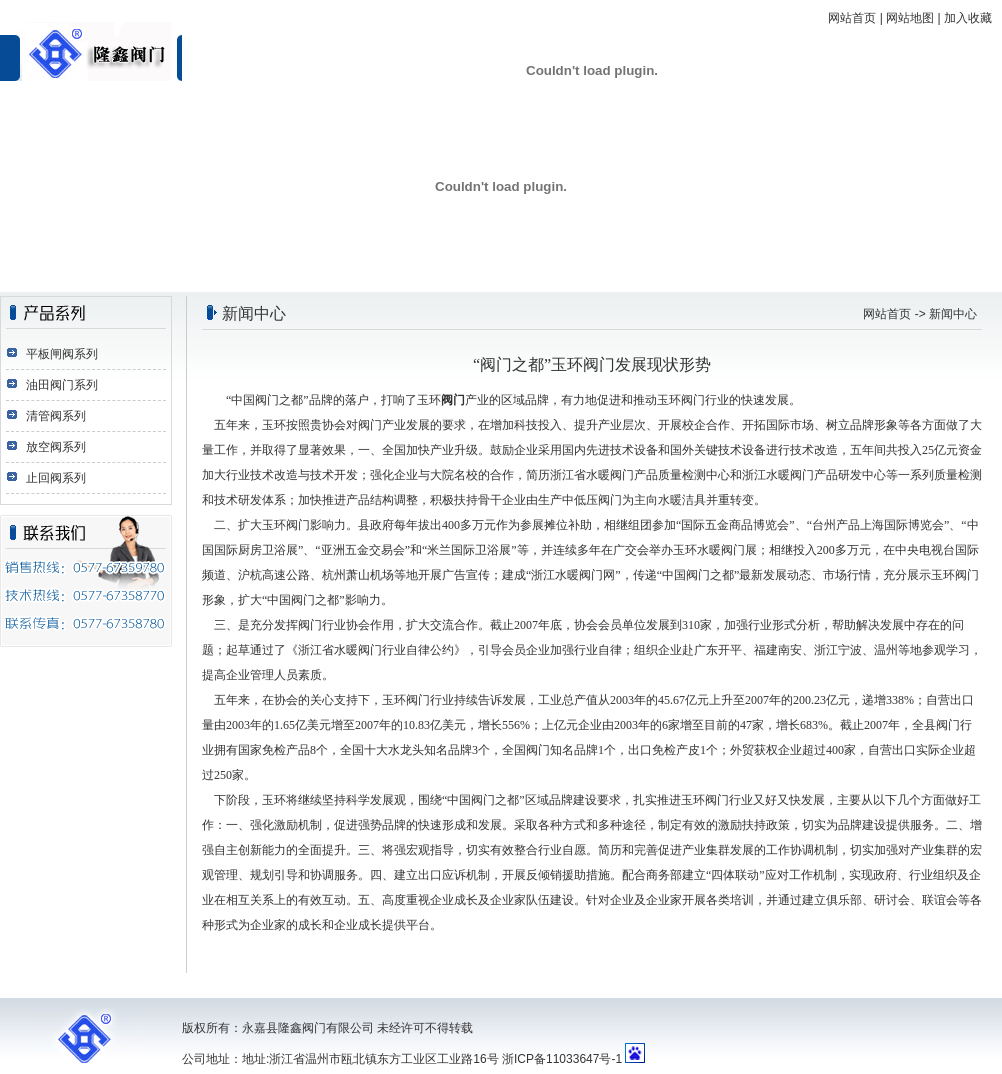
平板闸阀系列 (62, 354)
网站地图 (910, 18)
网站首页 (852, 18)
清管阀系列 (56, 416)
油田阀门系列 (62, 385)
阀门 (453, 400)
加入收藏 (968, 18)
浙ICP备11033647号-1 (562, 1059)
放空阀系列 (56, 447)
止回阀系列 (56, 478)
